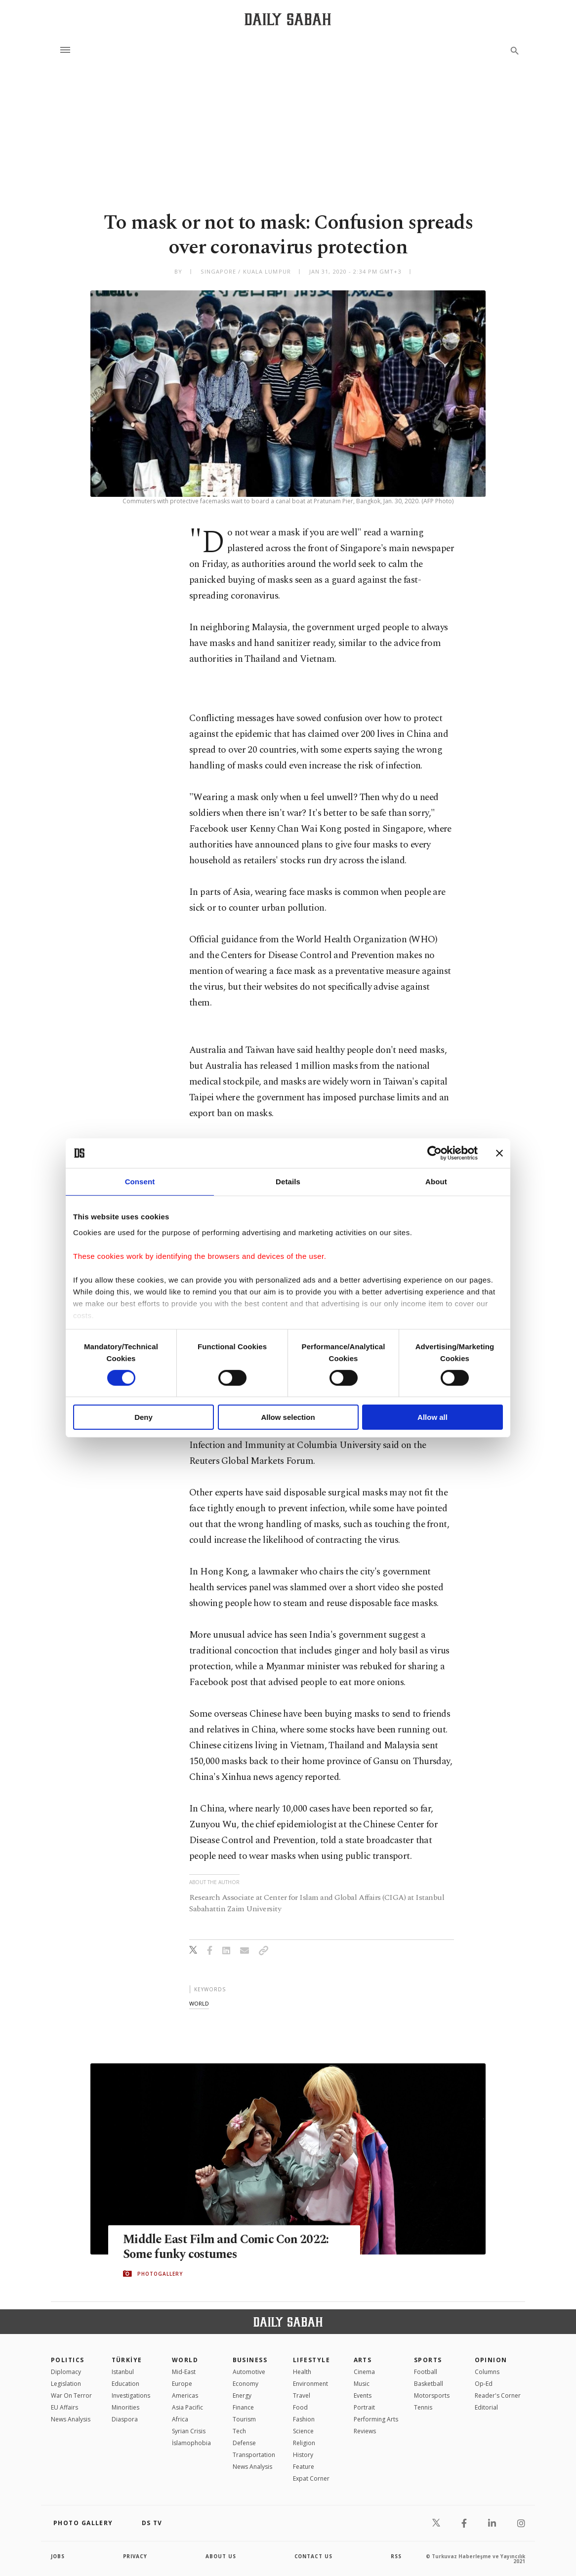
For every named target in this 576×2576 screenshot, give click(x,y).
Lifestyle (311, 2360)
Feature (303, 2466)
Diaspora (125, 2419)
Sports (428, 2360)
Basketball (428, 2383)
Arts (363, 2360)
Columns (487, 2372)
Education (125, 2383)
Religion (304, 2443)
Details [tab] (288, 1181)
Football (425, 2372)
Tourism (244, 2419)
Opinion (491, 2360)
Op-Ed (484, 2383)
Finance (243, 2407)
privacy (135, 2556)
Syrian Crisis (189, 2431)
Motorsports (432, 2395)
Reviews (365, 2431)
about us (221, 2556)
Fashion (304, 2419)
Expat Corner (311, 2478)
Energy (242, 2395)
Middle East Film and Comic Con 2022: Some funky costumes (227, 2246)
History (303, 2455)
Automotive (249, 2372)
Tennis (423, 2407)
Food (300, 2407)
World (185, 2360)
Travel (301, 2395)
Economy (245, 2383)
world (199, 2003)
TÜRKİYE (127, 2360)
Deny (143, 1417)
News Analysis (70, 2419)
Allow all (432, 1417)
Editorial (486, 2407)
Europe (182, 2383)
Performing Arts (376, 2419)
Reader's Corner (498, 2395)
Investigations (131, 2395)
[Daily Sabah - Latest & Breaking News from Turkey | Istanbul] (288, 19)
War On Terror (71, 2395)
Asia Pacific (187, 2407)
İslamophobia (191, 2443)
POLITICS (67, 2360)
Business (250, 2360)
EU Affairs (64, 2407)
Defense (244, 2443)
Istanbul (123, 2372)
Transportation (254, 2455)
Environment (310, 2383)
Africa (180, 2419)
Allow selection (288, 1417)
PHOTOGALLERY (160, 2273)
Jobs (58, 2556)
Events (362, 2395)
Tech (239, 2431)
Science (303, 2431)
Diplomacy (66, 2372)
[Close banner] (499, 1153)
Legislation (66, 2383)
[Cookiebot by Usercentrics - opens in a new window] (434, 1153)
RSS (396, 2556)
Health (302, 2372)
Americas (185, 2395)
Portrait (364, 2407)
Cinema (364, 2372)
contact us (313, 2556)
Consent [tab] (140, 1181)
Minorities (125, 2407)
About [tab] (436, 1181)
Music (362, 2383)
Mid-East (184, 2372)
